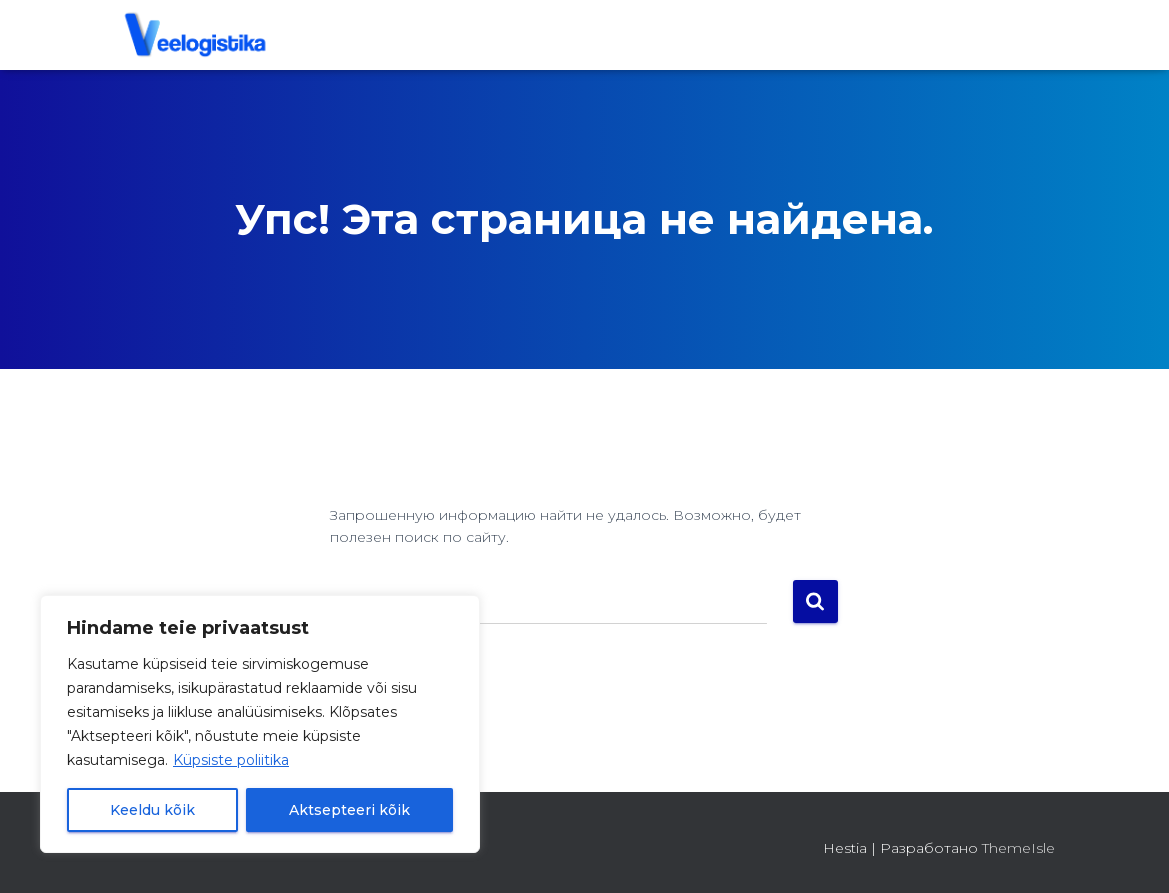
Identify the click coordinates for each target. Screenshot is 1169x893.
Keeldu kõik (152, 810)
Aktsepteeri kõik (349, 810)
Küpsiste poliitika (231, 760)
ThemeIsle (1018, 848)
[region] (260, 724)
